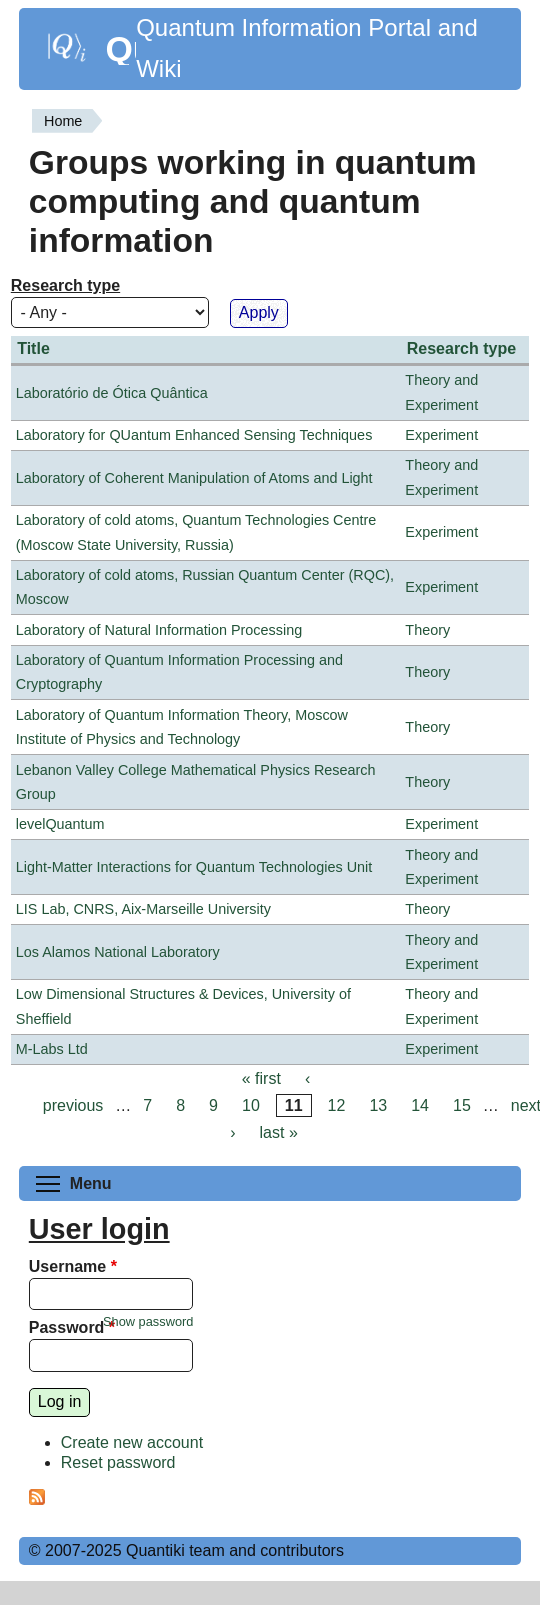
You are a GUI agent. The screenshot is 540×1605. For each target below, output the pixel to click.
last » (279, 1132)
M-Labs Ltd (52, 1049)
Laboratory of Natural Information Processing (159, 630)
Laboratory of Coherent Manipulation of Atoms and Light (194, 478)
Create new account (132, 1442)
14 (420, 1105)
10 (251, 1105)
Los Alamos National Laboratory (118, 952)
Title (33, 348)
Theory (427, 630)
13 (378, 1105)
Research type (65, 285)
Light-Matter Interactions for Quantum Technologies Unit (194, 867)
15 (462, 1105)
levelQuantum (60, 824)
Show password (148, 1321)
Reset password (118, 1462)
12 (337, 1105)
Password (72, 1327)
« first (261, 1078)
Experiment (441, 435)
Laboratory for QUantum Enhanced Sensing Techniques (194, 435)
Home (63, 121)
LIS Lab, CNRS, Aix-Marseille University (143, 909)
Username (73, 1266)
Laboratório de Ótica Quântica (112, 393)
